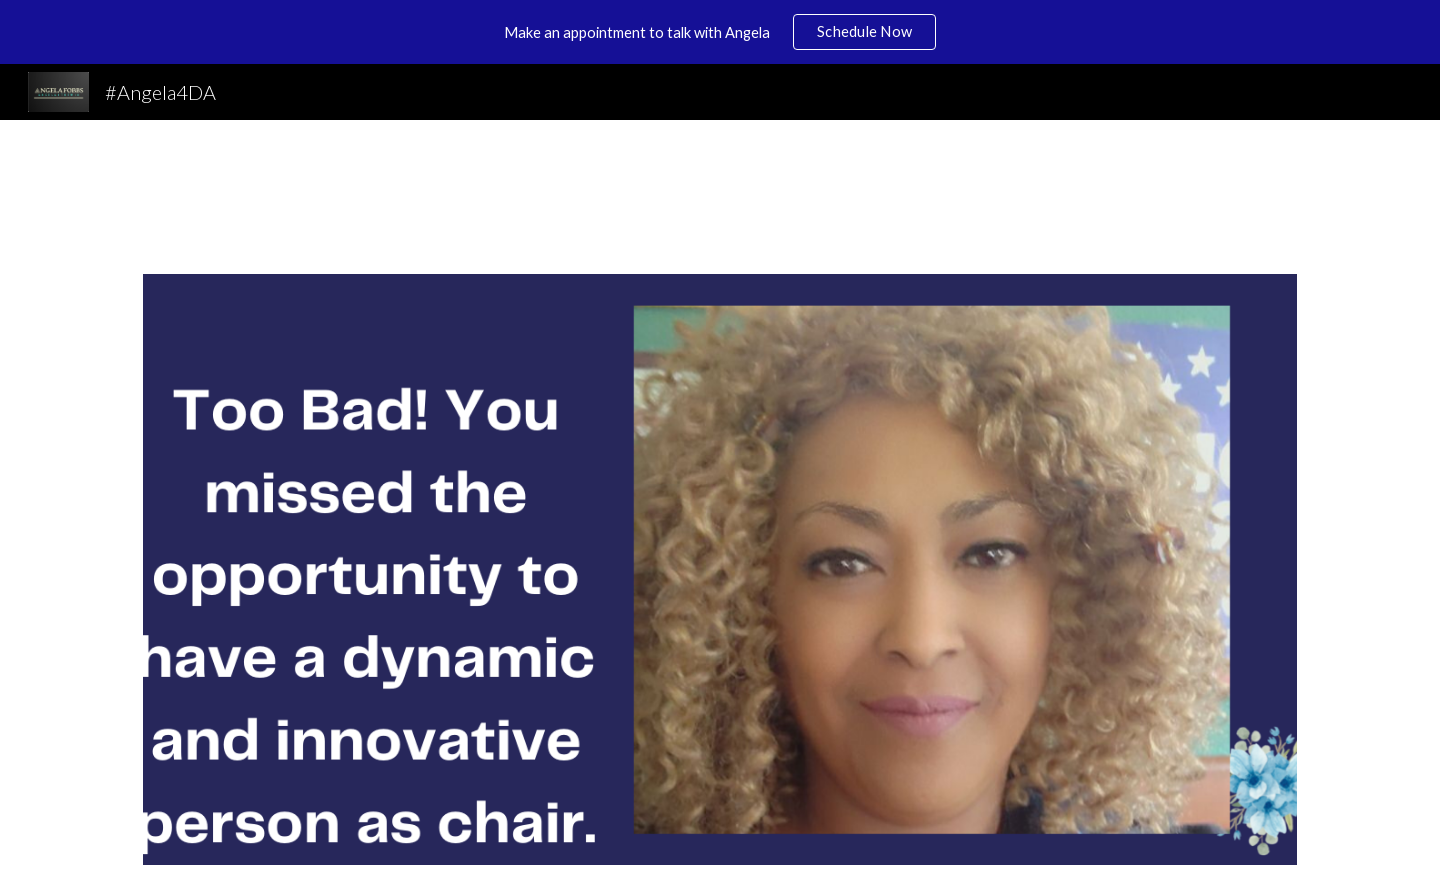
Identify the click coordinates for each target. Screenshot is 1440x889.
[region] (720, 32)
